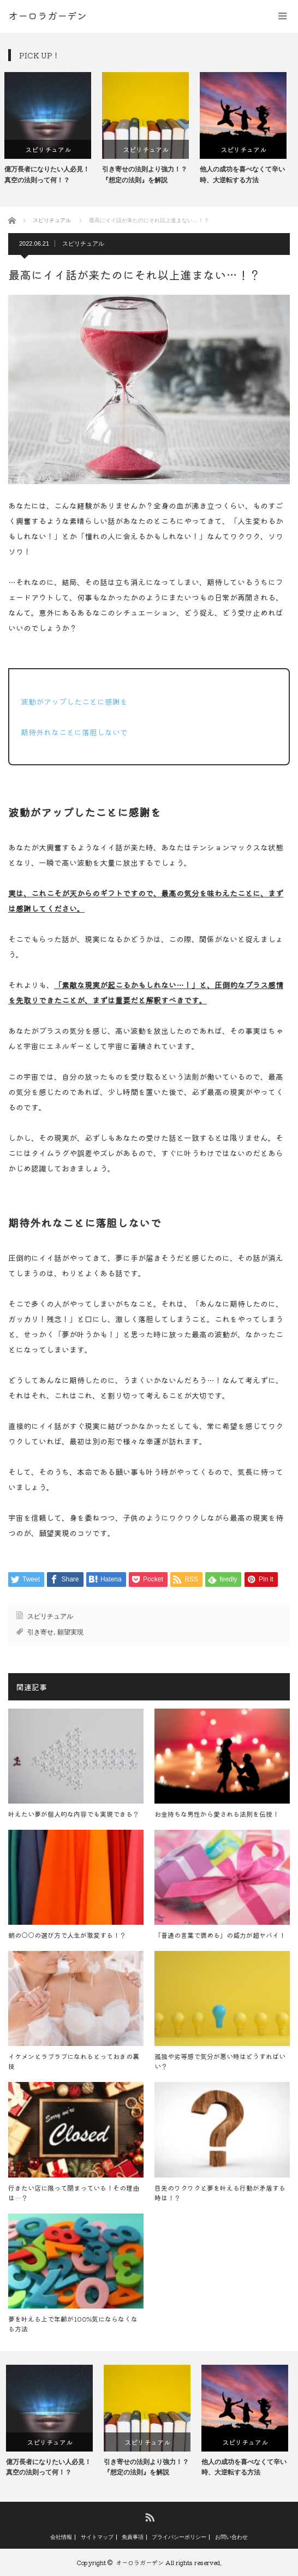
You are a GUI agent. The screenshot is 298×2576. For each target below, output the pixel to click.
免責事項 (133, 2537)
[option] (51, 128)
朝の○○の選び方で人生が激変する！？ (67, 1935)
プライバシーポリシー (179, 2537)
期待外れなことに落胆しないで (74, 732)
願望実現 (70, 1632)
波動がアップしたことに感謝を (74, 701)
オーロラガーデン (140, 2562)
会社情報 (61, 2537)
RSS (149, 2517)
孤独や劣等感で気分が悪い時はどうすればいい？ (219, 2061)
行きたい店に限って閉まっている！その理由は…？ (73, 2192)
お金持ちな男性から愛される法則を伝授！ (216, 1813)
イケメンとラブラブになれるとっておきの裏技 (73, 2061)
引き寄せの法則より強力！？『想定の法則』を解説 (148, 174)
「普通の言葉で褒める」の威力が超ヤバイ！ (219, 1935)
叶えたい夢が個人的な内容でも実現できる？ (73, 1813)
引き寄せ (40, 1632)
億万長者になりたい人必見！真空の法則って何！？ (50, 174)
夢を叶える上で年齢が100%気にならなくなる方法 (73, 2323)
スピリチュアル (52, 149)
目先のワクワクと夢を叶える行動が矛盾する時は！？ (219, 2192)
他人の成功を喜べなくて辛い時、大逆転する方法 (246, 174)
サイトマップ (97, 2537)
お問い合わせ (231, 2537)
